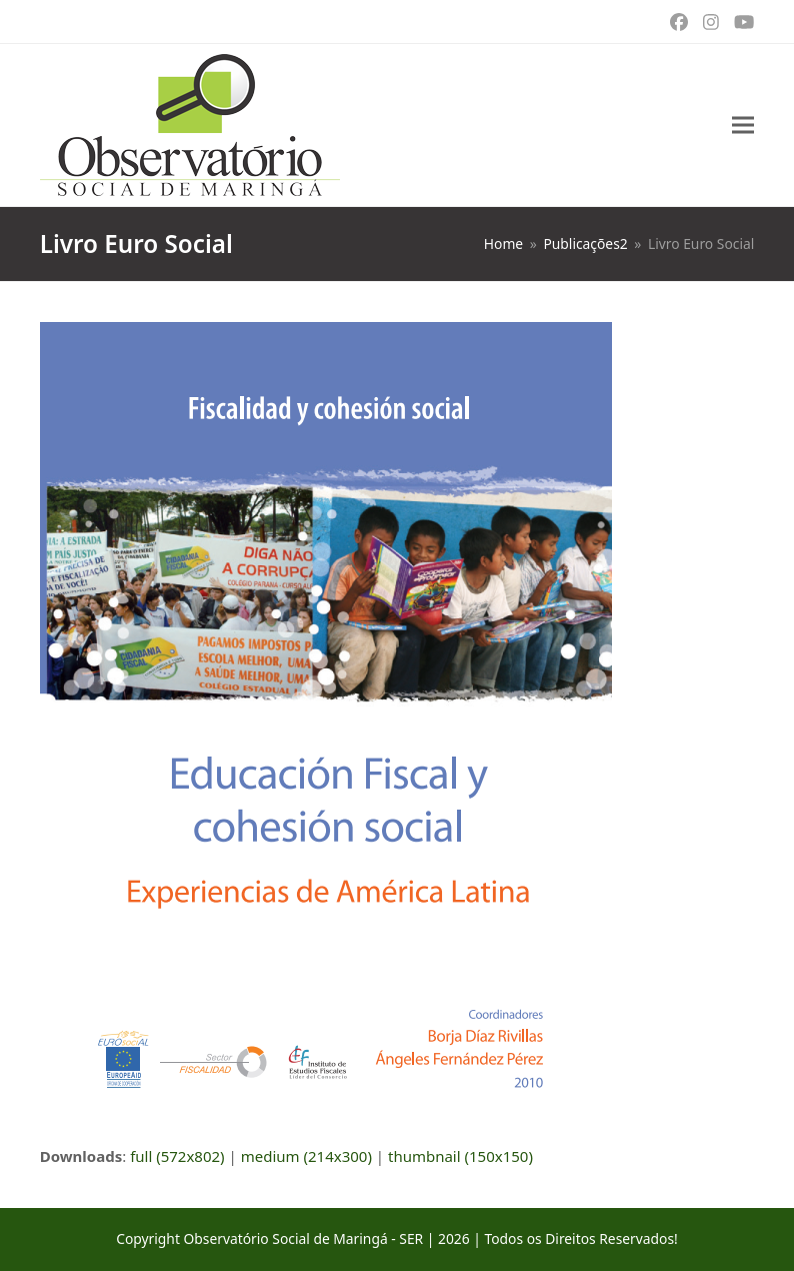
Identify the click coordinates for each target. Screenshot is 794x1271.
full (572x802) (177, 1156)
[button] (743, 125)
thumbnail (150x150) (460, 1156)
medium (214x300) (306, 1156)
